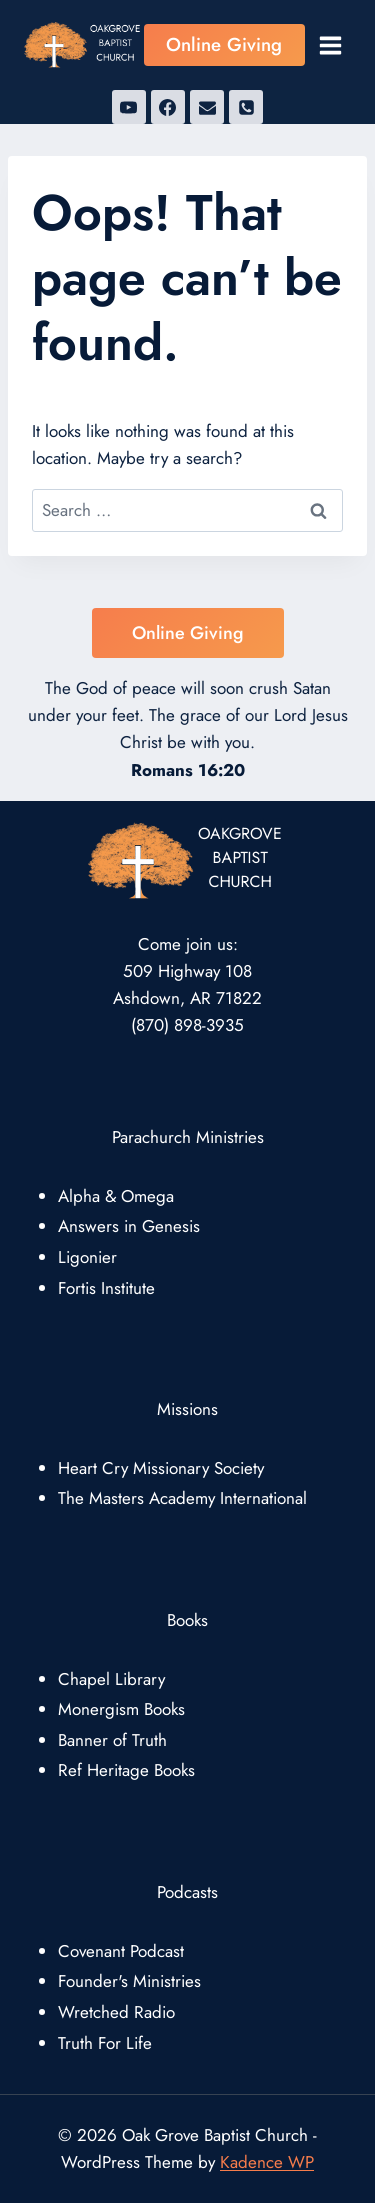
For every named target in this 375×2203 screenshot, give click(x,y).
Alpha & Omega (116, 1196)
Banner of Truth (112, 1740)
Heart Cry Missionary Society (161, 1468)
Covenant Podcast (121, 1951)
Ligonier (87, 1257)
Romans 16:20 (188, 770)
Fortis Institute (106, 1288)
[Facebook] (168, 107)
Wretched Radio (116, 2012)
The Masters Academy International (182, 1498)
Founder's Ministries (129, 1981)
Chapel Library (111, 1679)
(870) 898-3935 (187, 1025)
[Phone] (246, 107)
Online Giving (224, 44)
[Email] (207, 107)
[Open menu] (330, 45)
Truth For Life (105, 2043)
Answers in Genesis (129, 1226)
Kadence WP (267, 2162)
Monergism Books (121, 1709)
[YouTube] (129, 107)
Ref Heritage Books (126, 1770)
